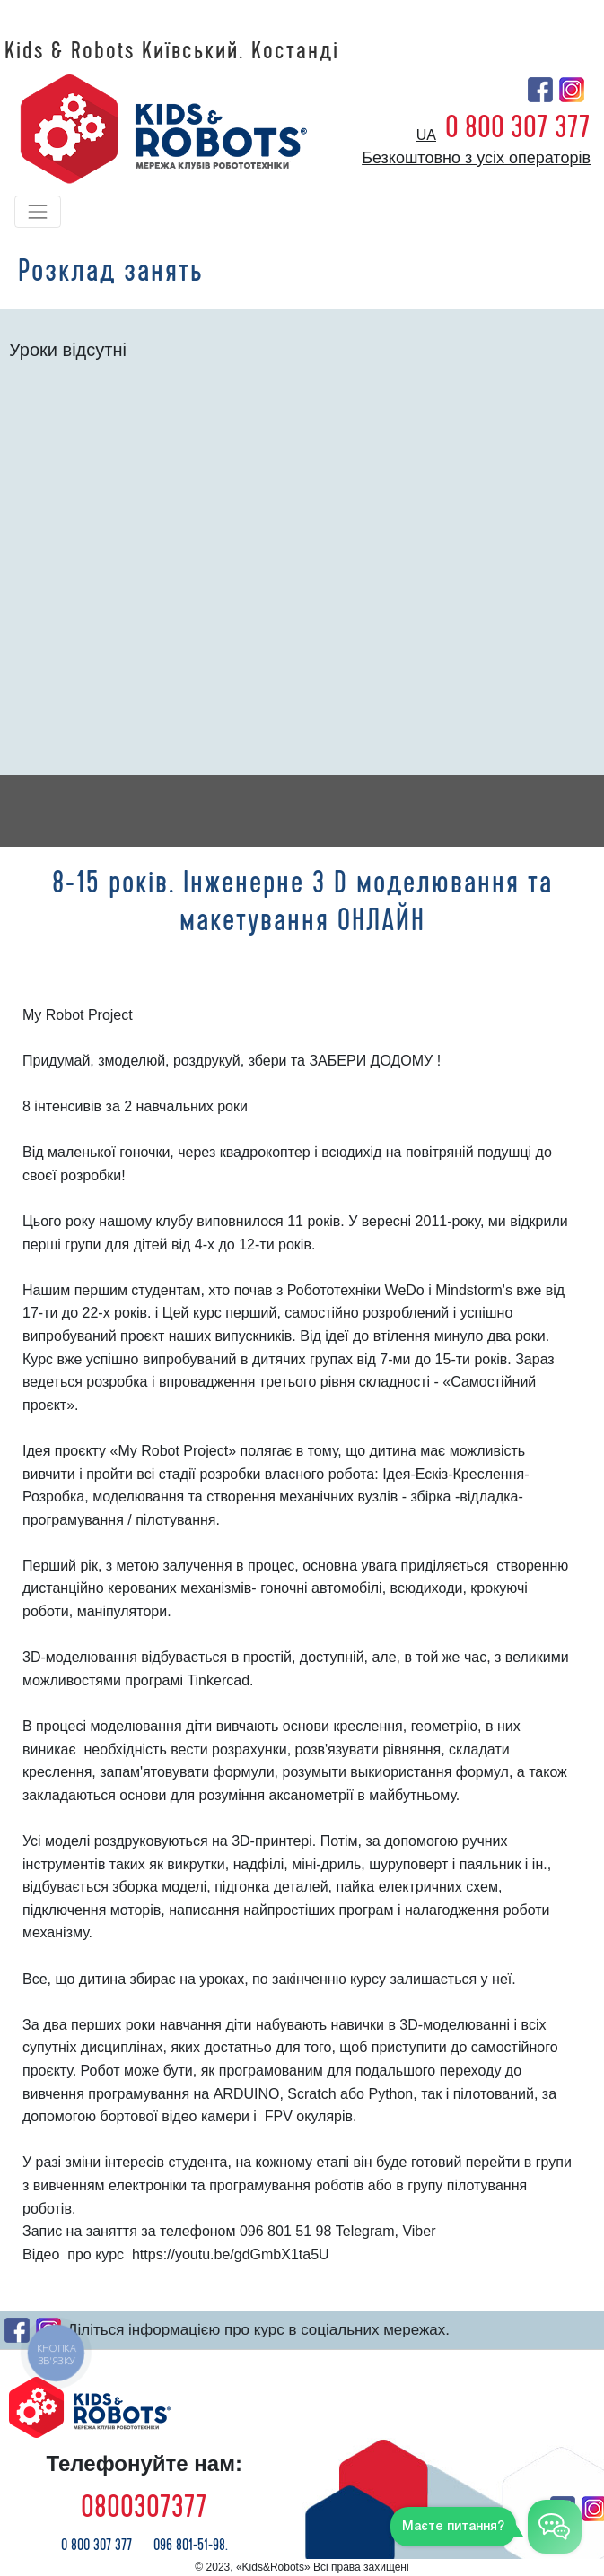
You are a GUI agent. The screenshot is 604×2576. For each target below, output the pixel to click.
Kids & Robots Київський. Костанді (171, 51)
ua (426, 135)
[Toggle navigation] (37, 212)
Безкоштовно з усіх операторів (476, 158)
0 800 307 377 (518, 127)
